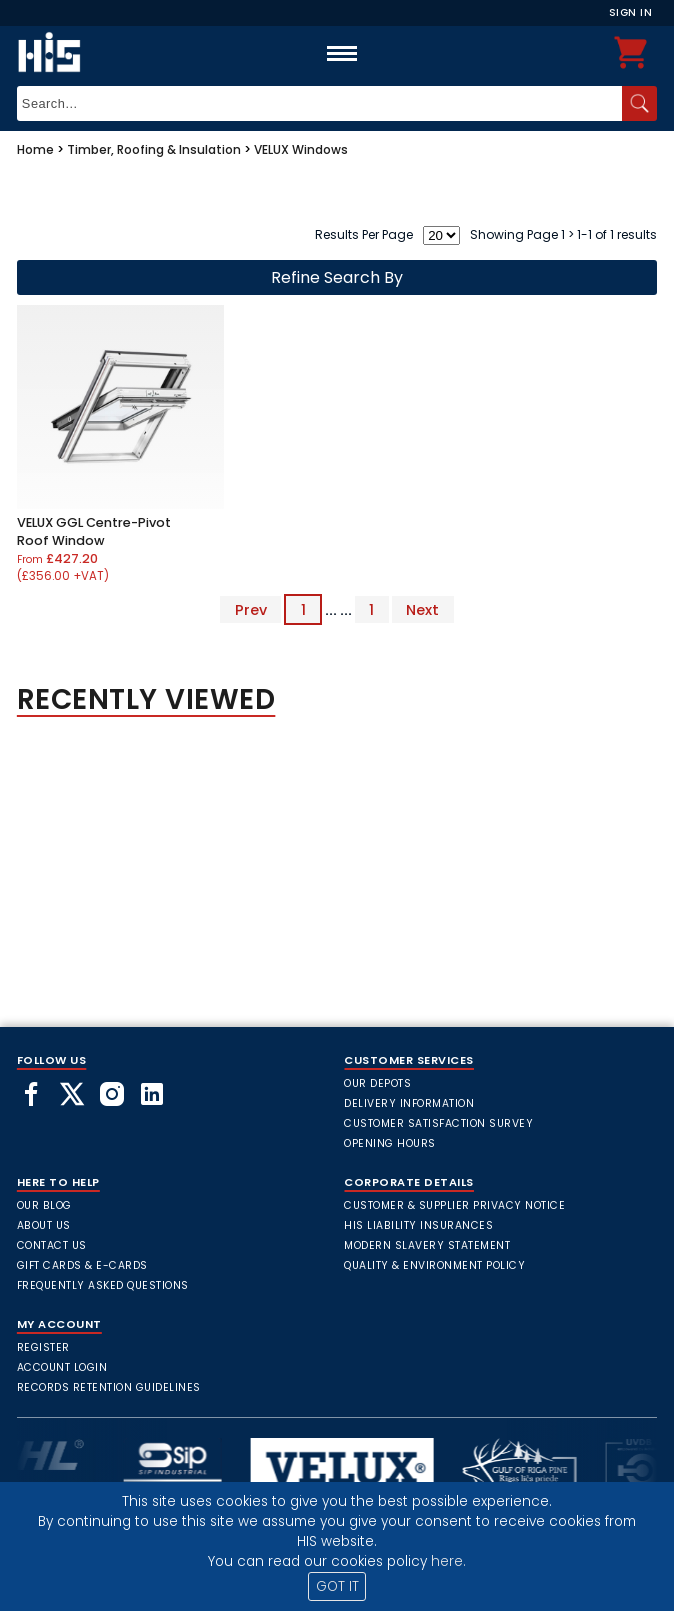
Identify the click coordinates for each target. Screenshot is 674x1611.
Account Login (62, 1367)
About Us (44, 1225)
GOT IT (337, 1586)
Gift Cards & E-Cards (82, 1265)
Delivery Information (409, 1103)
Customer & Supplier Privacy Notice (454, 1205)
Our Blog (44, 1205)
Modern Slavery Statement (427, 1245)
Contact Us (52, 1245)
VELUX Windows (301, 149)
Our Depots (377, 1083)
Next (422, 610)
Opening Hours (390, 1143)
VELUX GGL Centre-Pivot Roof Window (94, 531)
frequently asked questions (103, 1285)
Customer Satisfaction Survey (438, 1123)
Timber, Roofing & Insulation (154, 149)
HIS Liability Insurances (418, 1225)
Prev (251, 610)
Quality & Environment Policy (434, 1265)
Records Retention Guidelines (109, 1387)
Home (35, 149)
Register (43, 1347)
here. (448, 1561)
